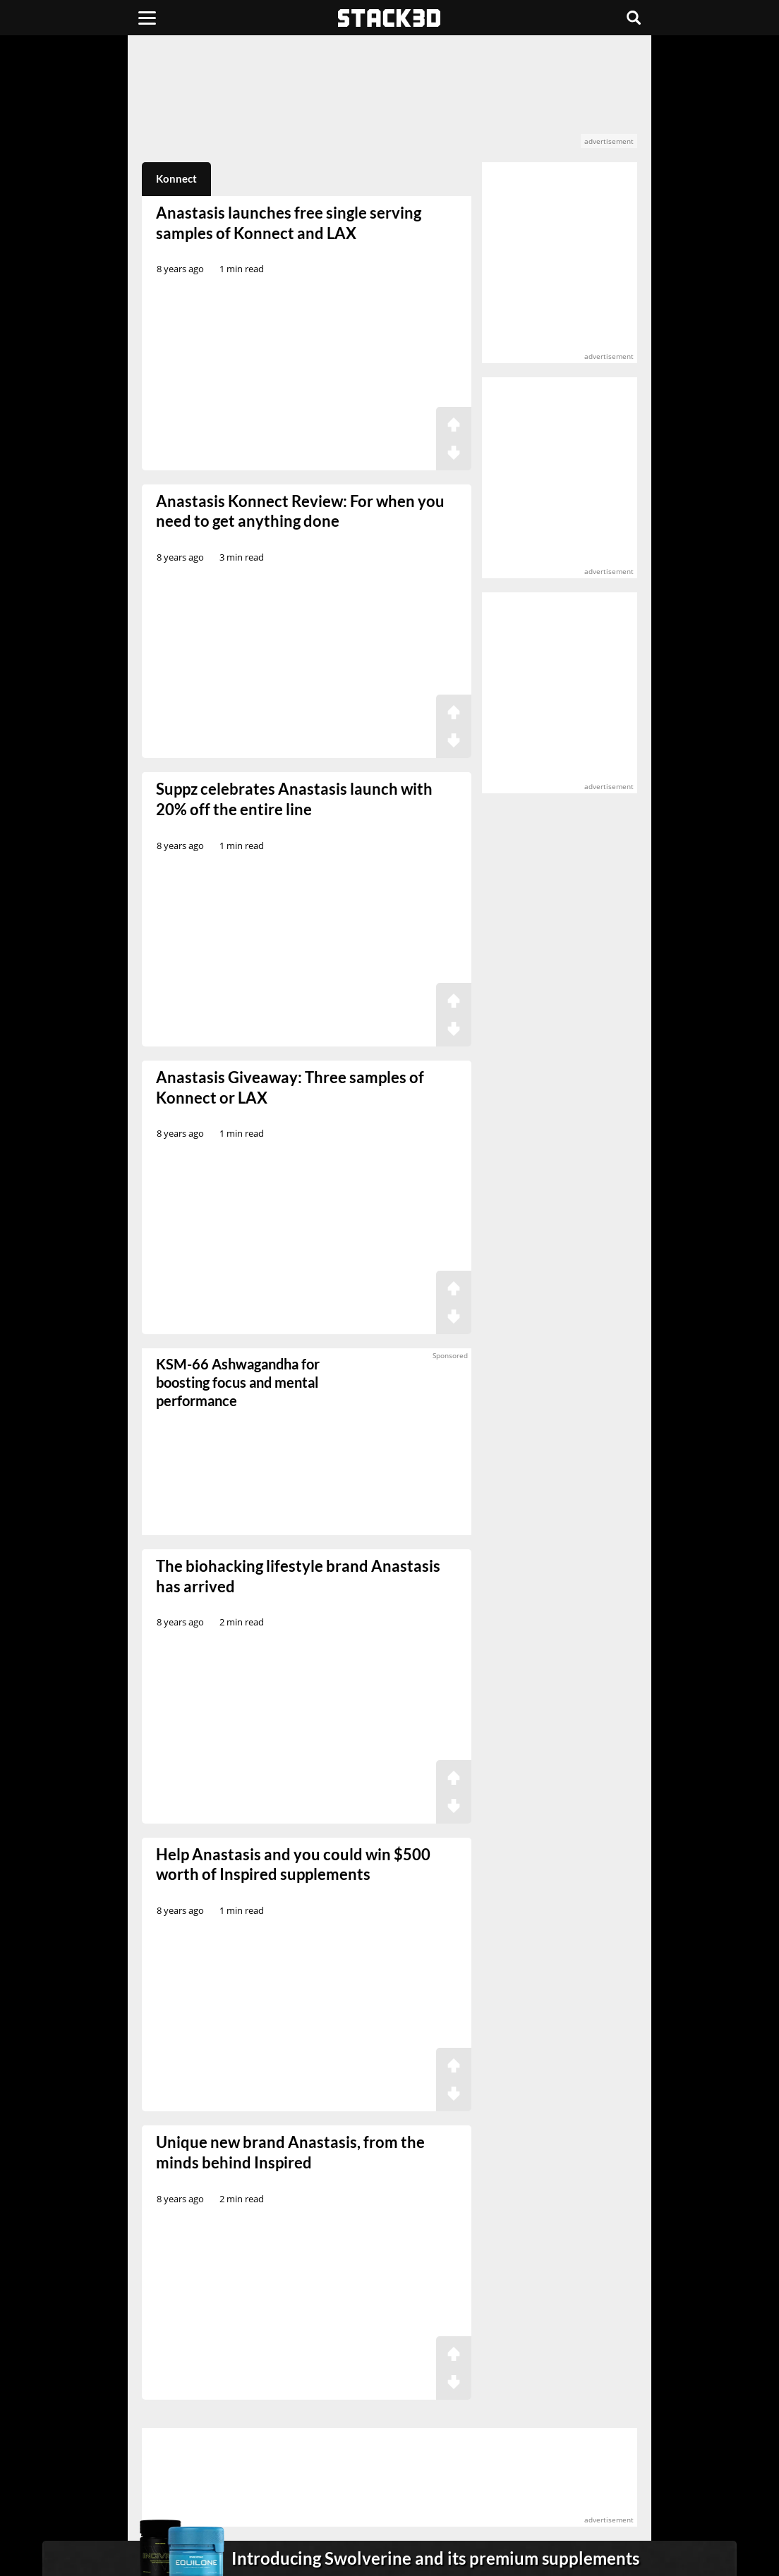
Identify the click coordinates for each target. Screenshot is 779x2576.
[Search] (634, 18)
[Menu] (147, 18)
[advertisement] (389, 98)
